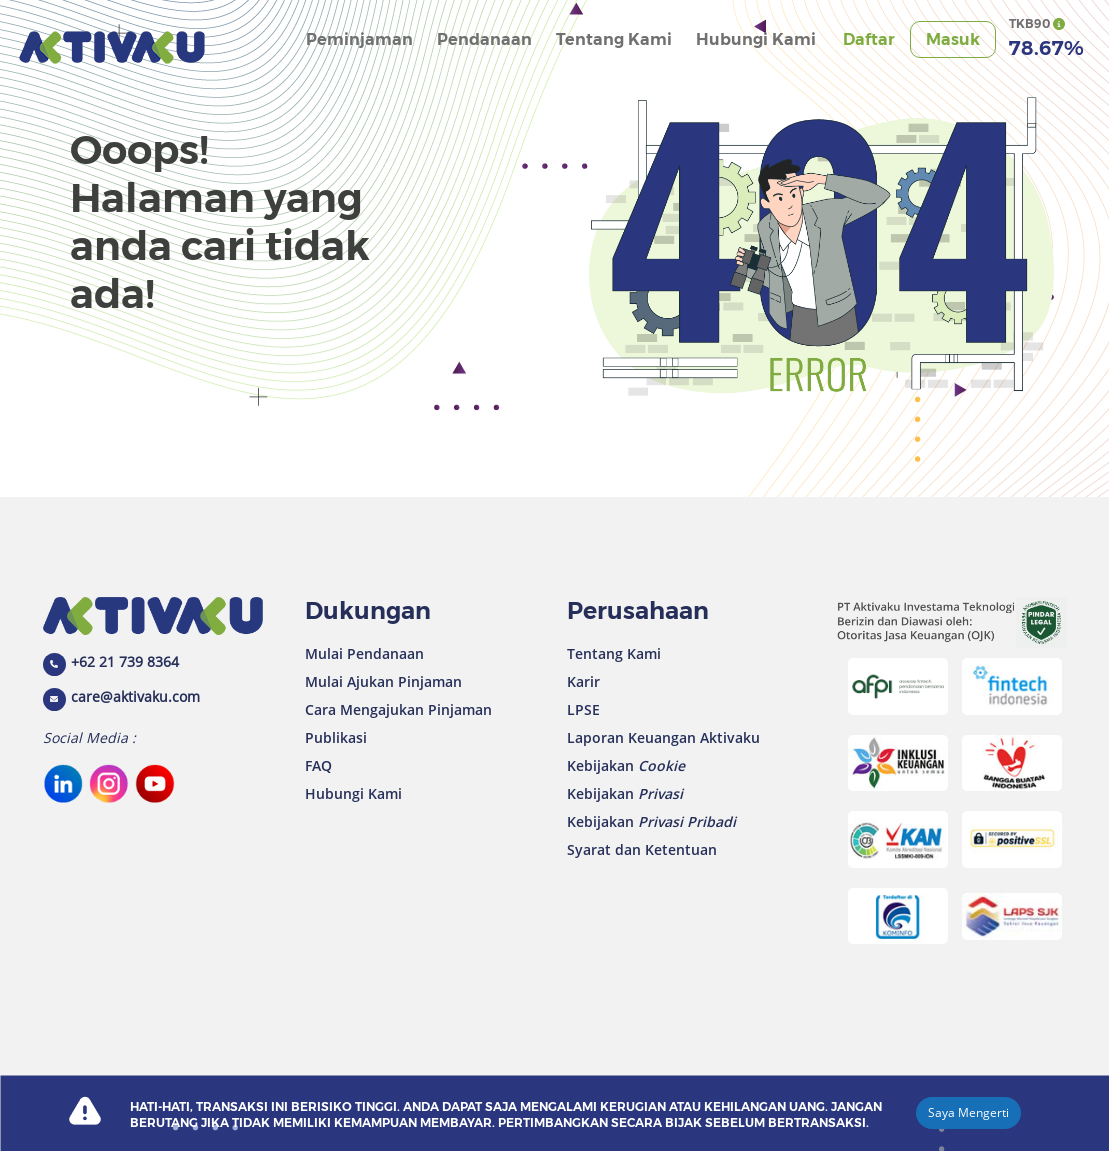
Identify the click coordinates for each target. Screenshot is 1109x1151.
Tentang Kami (614, 39)
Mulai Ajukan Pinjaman (383, 681)
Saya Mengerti (968, 1112)
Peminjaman (359, 39)
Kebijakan (626, 765)
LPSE (583, 709)
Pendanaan (484, 39)
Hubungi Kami (756, 39)
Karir (583, 681)
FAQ (318, 765)
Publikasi (336, 737)
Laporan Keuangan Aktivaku (663, 737)
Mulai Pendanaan (364, 653)
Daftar (869, 39)
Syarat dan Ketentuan (642, 849)
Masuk (953, 39)
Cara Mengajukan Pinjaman (398, 709)
